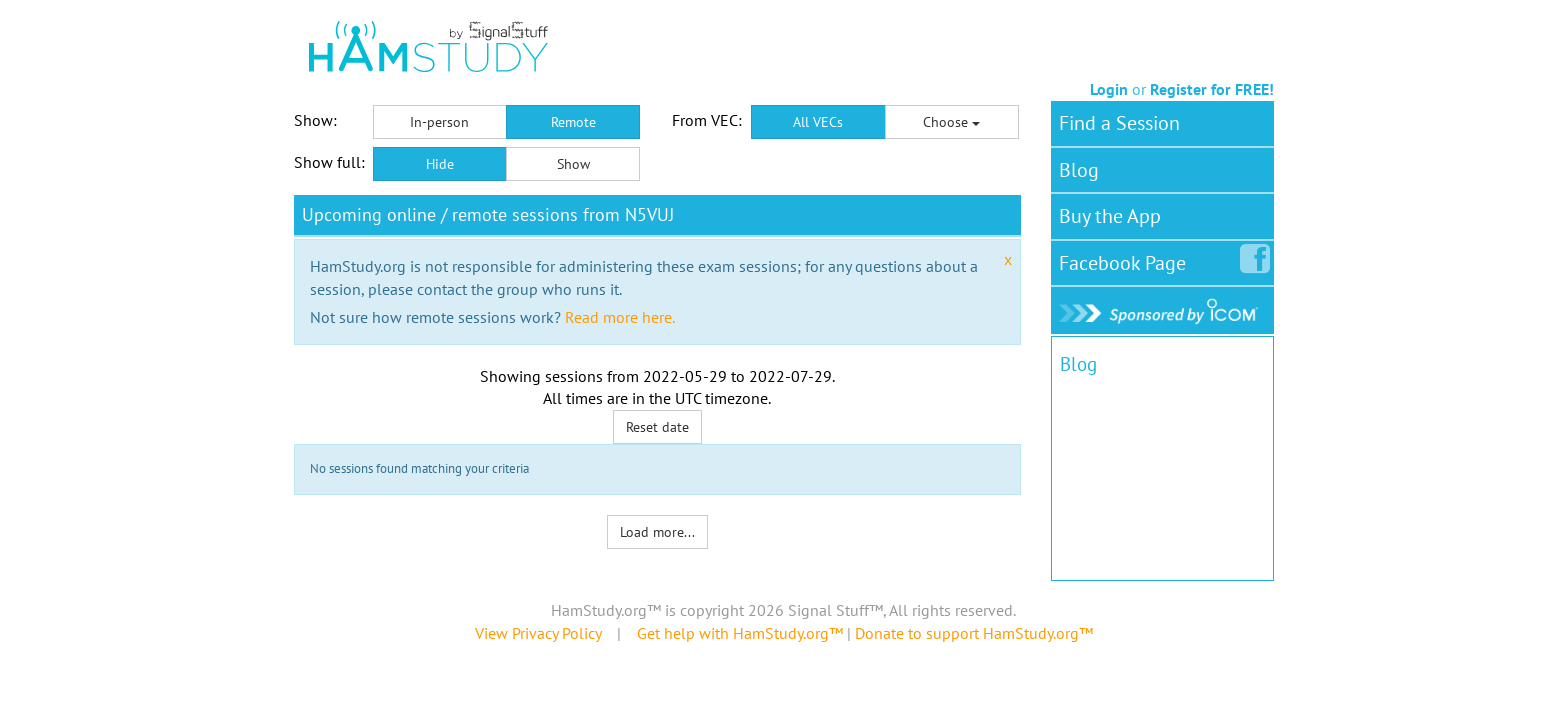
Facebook (1126, 259)
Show (573, 164)
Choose (951, 122)
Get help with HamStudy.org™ (740, 633)
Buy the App (1110, 216)
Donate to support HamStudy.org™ (974, 633)
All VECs (818, 122)
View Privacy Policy (538, 633)
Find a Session (1119, 123)
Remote (573, 122)
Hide (440, 164)
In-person (439, 122)
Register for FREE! (1212, 89)
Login (1109, 89)
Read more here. (620, 317)
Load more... (657, 532)
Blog (1079, 170)
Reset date (657, 427)
